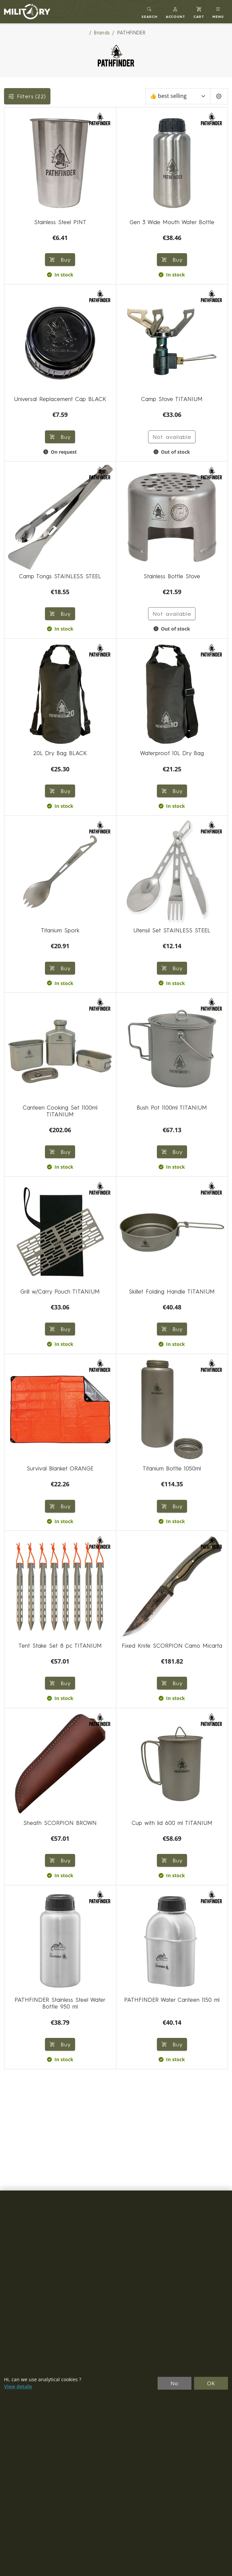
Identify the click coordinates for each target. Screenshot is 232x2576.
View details (18, 2387)
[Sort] (178, 96)
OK (211, 2383)
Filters (27, 96)
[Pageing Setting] (219, 96)
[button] (176, 11)
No (174, 2383)
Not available (172, 436)
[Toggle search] (149, 11)
